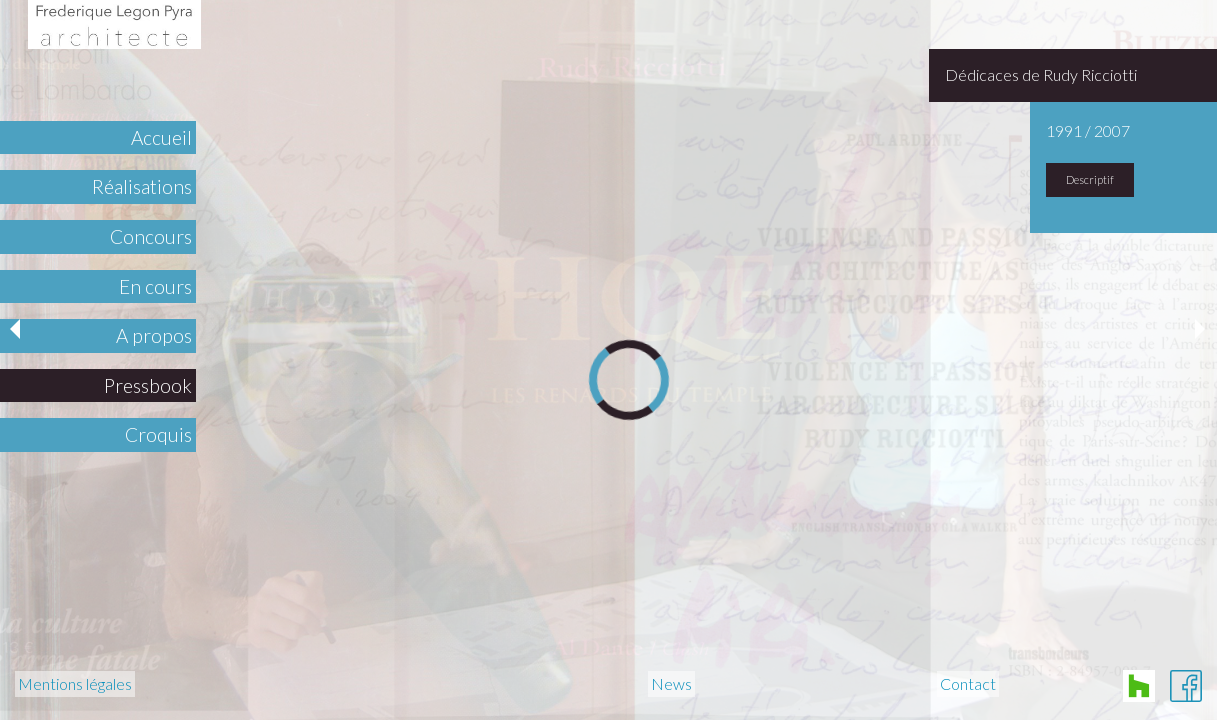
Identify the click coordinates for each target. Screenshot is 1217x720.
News (671, 684)
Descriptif (1090, 179)
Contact (968, 684)
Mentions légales (75, 684)
